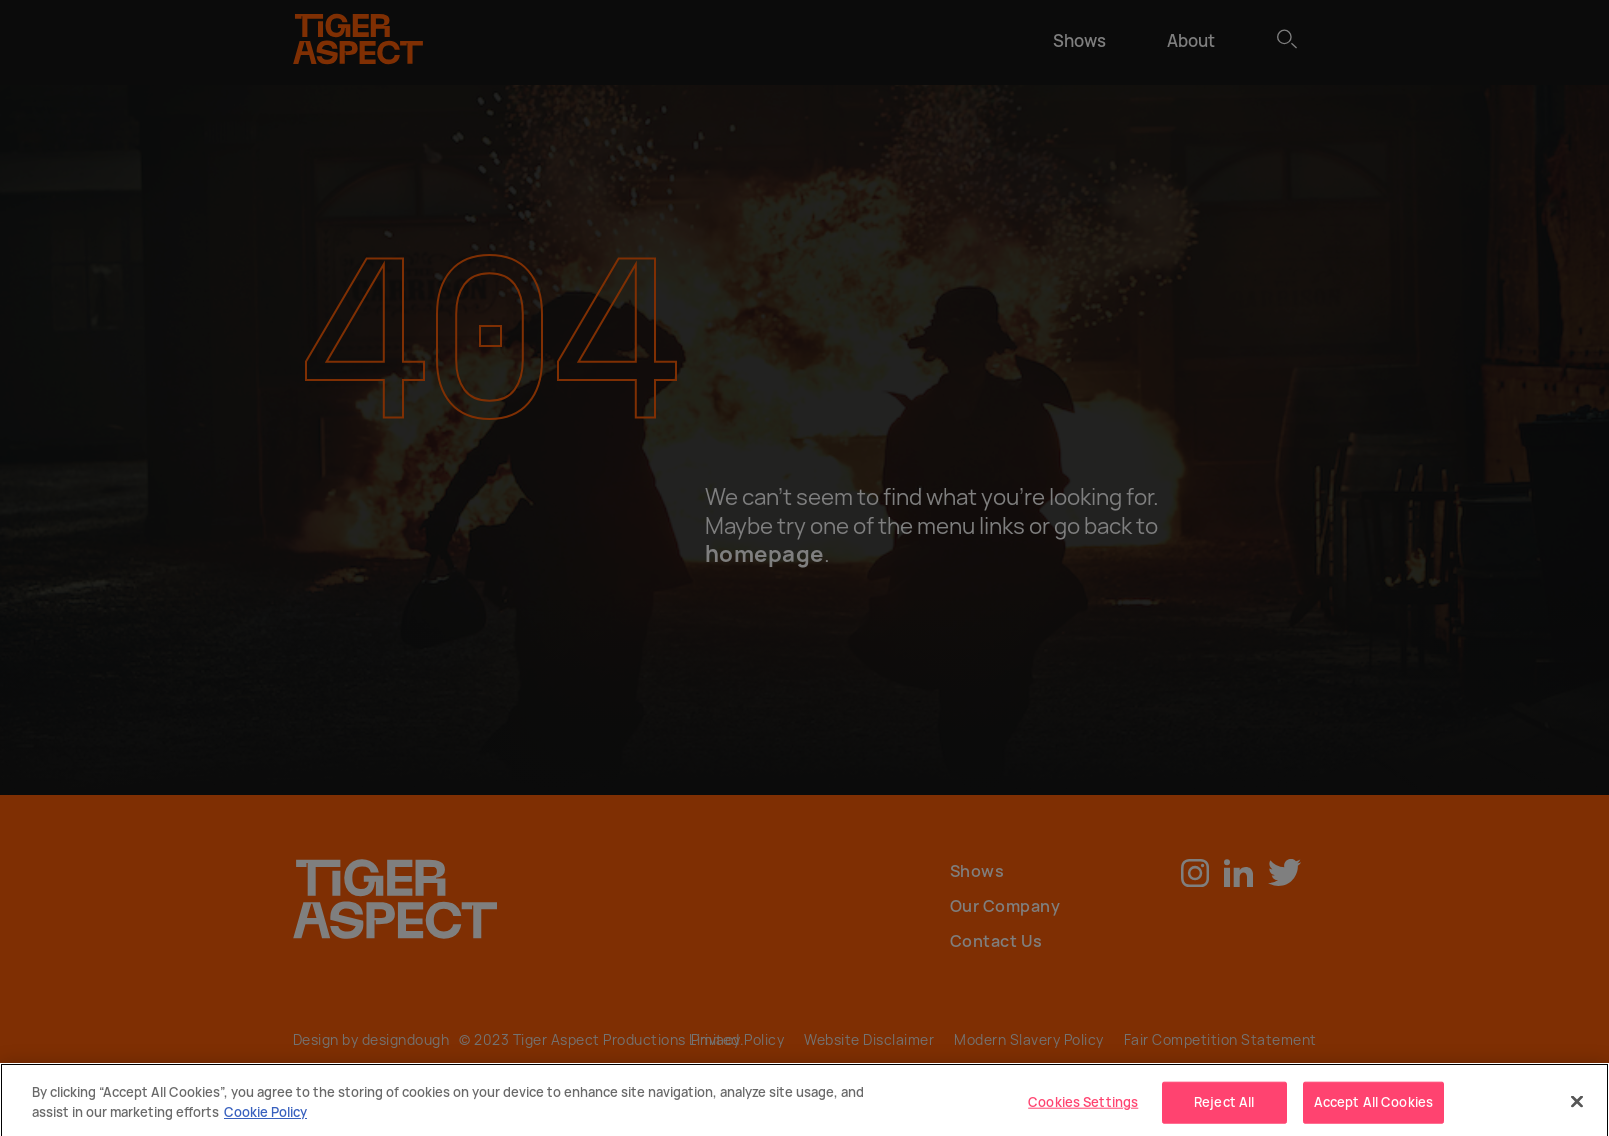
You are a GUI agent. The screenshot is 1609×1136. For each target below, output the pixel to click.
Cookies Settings (1083, 1107)
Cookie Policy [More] (265, 1117)
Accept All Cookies (1373, 1107)
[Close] (1577, 1107)
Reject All (1224, 1107)
